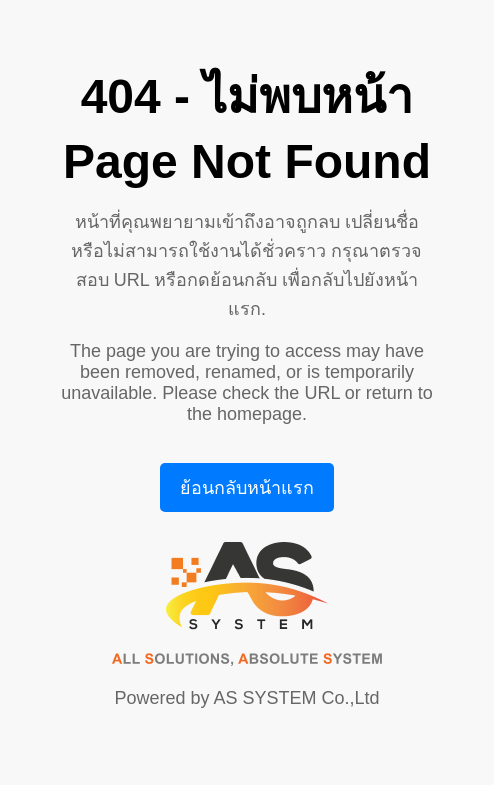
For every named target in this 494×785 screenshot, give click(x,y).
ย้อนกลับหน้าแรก (247, 488)
